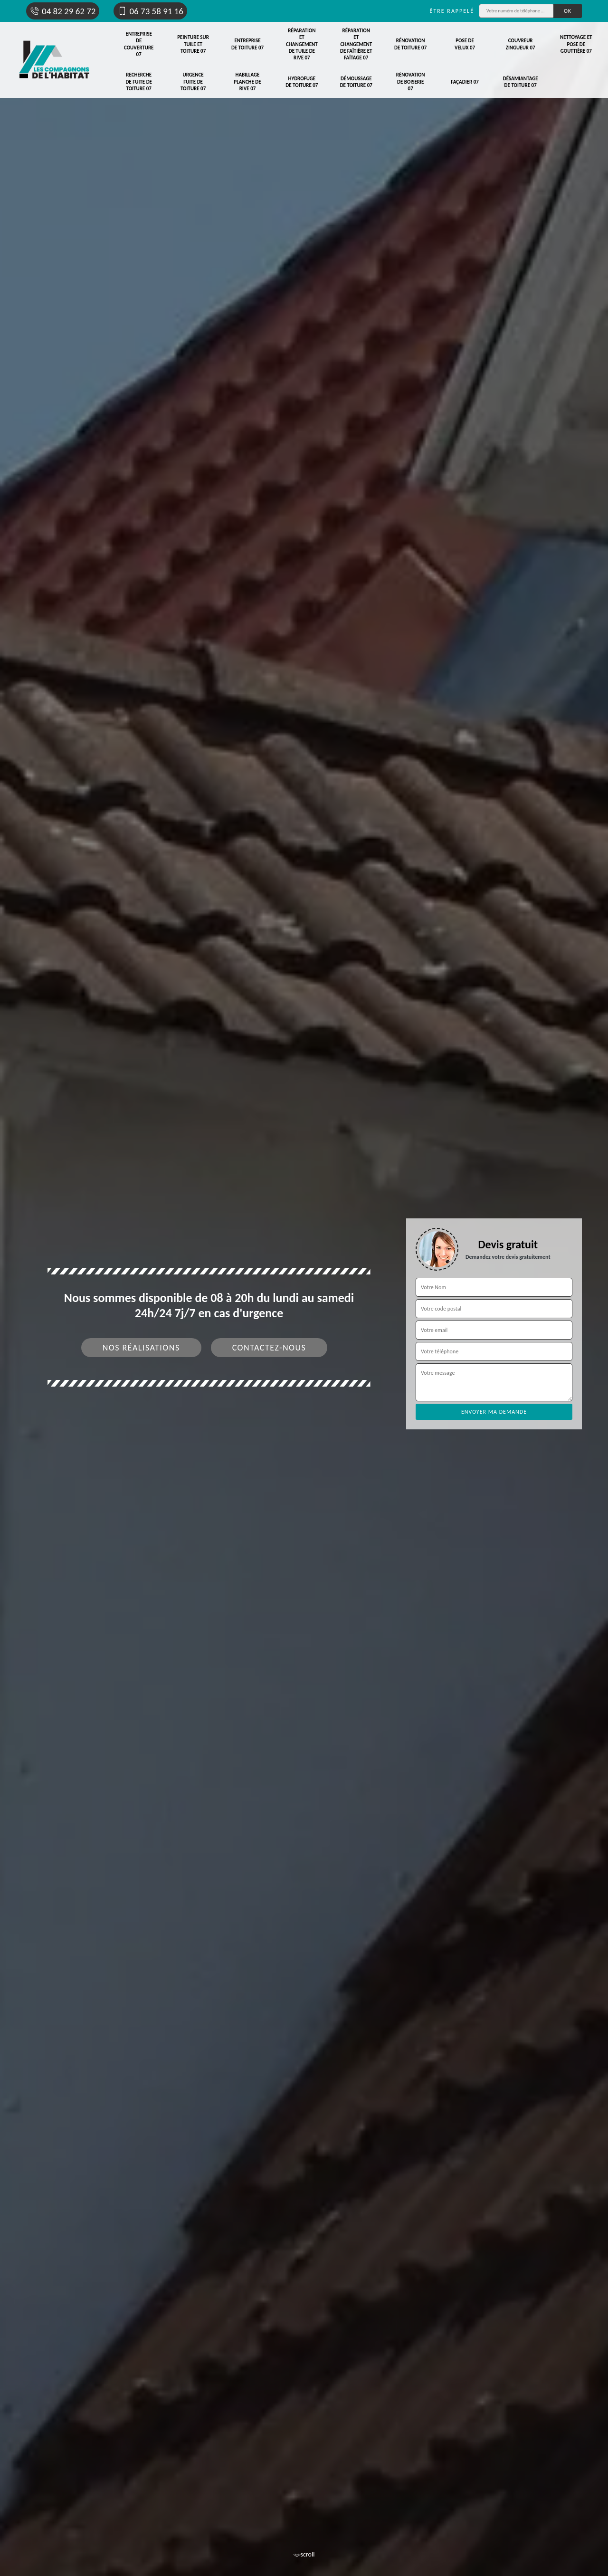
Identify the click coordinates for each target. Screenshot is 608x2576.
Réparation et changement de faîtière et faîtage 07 (356, 44)
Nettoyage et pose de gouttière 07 (576, 44)
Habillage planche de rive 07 (247, 82)
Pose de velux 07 (465, 44)
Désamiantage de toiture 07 (520, 82)
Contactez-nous (269, 1347)
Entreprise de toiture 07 (247, 44)
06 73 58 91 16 (150, 11)
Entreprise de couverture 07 (139, 44)
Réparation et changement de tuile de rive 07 (302, 44)
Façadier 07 (465, 82)
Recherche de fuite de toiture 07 (138, 82)
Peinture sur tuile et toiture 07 (193, 44)
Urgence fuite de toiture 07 (193, 82)
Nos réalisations (141, 1347)
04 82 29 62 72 (62, 11)
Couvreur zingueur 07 (520, 44)
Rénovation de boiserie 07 (410, 82)
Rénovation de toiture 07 (410, 44)
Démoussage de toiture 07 (356, 82)
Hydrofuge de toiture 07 (301, 82)
